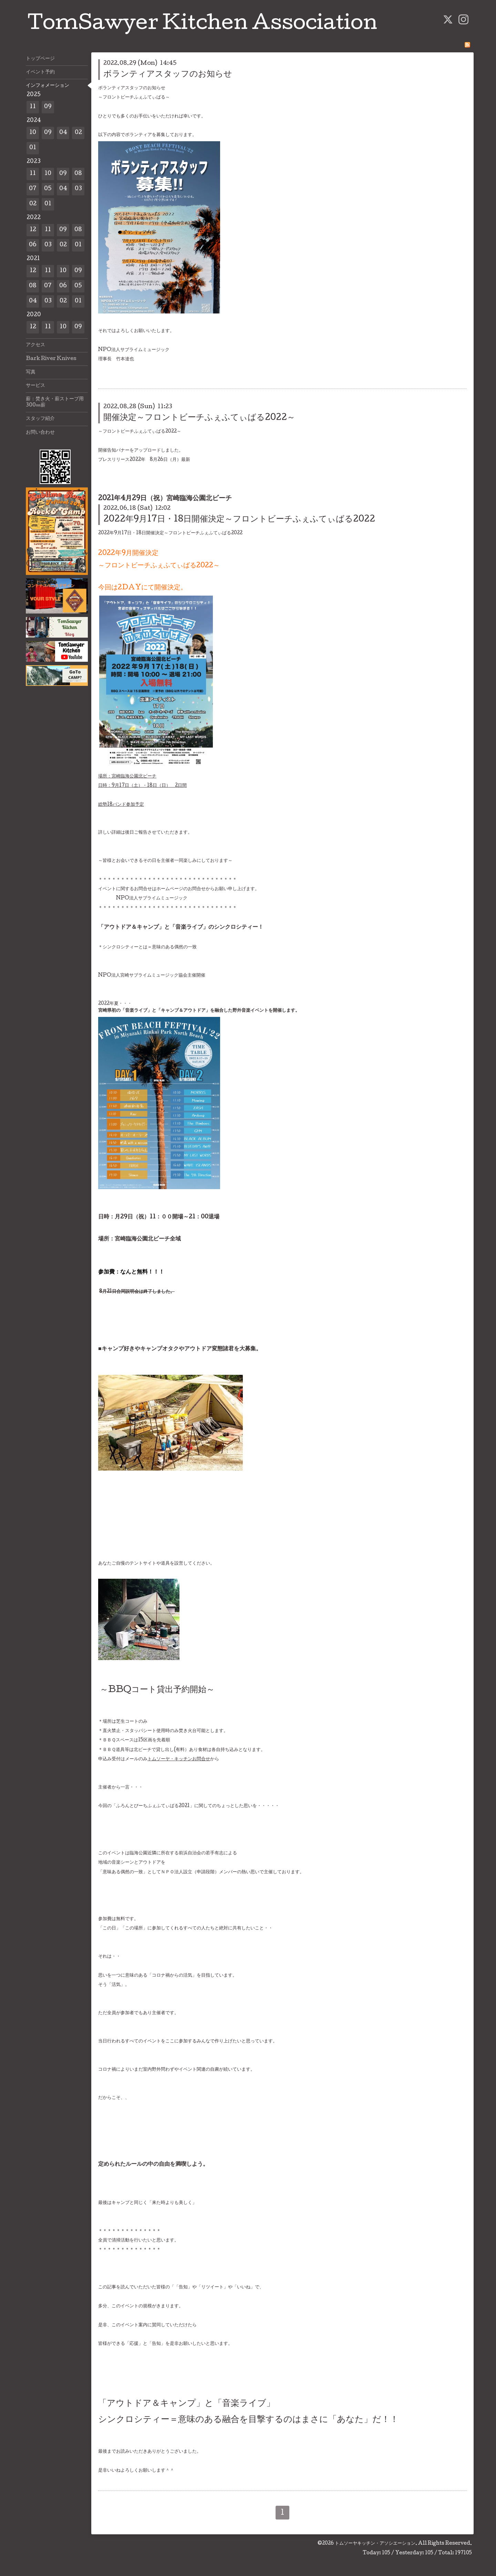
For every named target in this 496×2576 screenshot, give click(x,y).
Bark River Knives (51, 359)
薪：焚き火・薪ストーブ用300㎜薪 (55, 402)
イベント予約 (40, 72)
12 (33, 230)
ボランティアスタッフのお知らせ (167, 74)
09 (48, 107)
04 (63, 133)
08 (78, 174)
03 (78, 189)
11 (33, 107)
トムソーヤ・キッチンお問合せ (178, 1759)
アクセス (35, 345)
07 (33, 189)
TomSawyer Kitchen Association (202, 24)
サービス (35, 386)
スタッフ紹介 (40, 419)
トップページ (40, 59)
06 (33, 245)
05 (48, 189)
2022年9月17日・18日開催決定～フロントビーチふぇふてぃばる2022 (239, 519)
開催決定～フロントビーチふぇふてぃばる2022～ (199, 418)
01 (32, 148)
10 (32, 133)
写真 (30, 372)
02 (78, 133)
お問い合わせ (40, 432)
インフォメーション (47, 86)
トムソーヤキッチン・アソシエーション (375, 2543)
